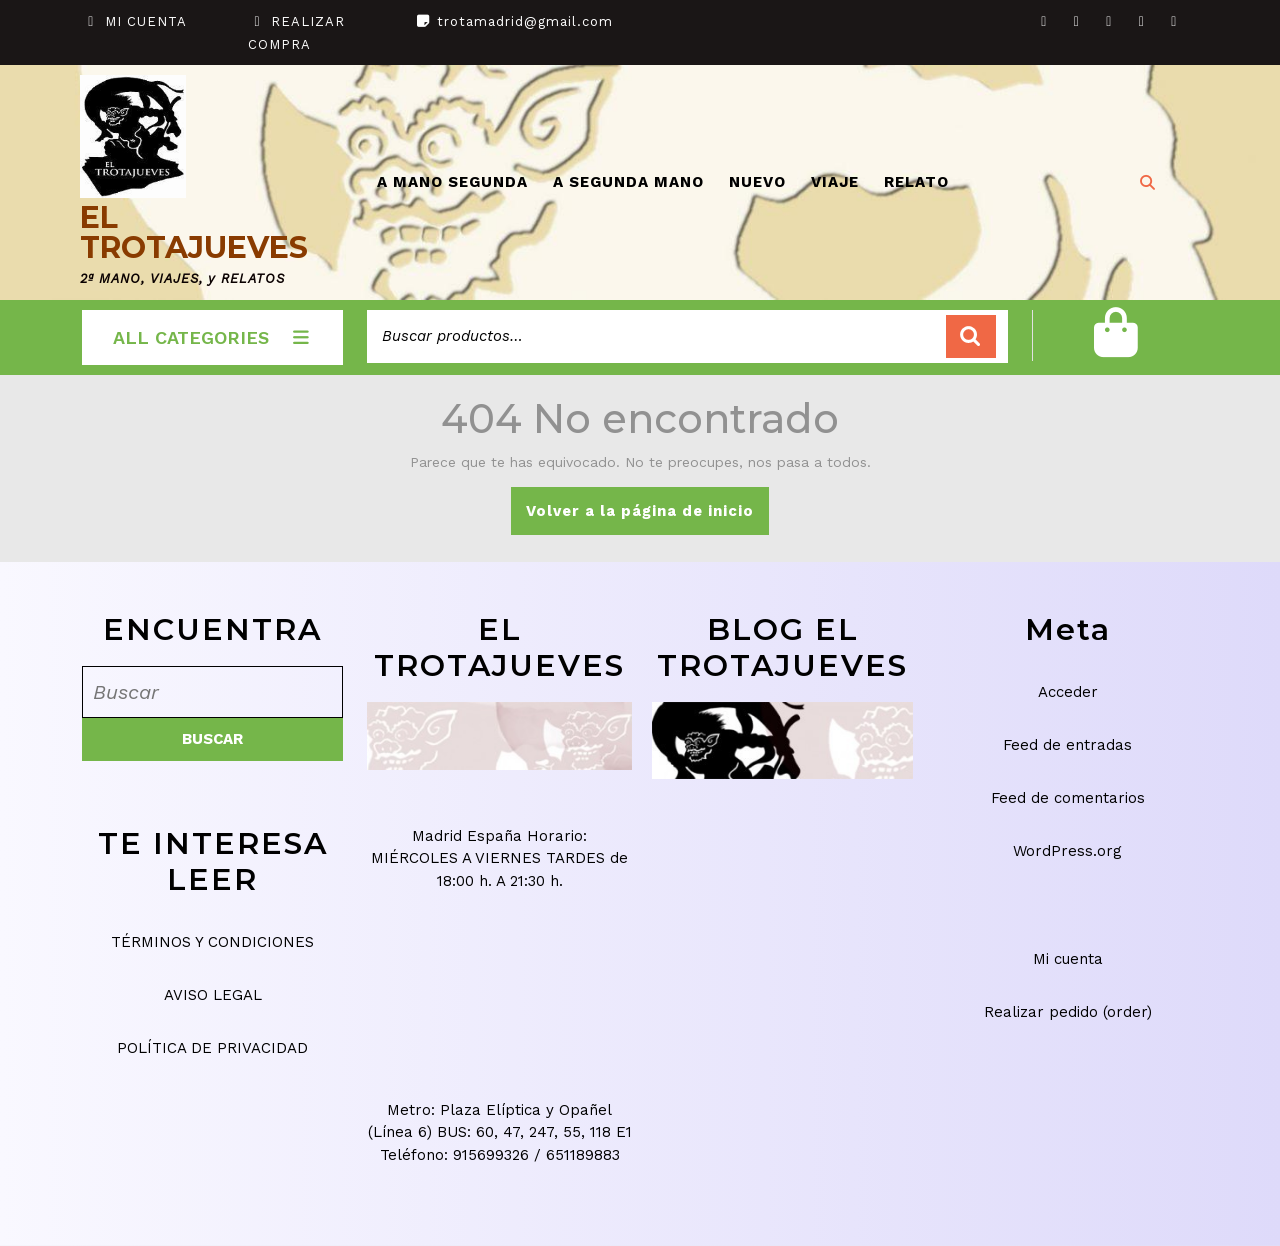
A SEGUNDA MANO (628, 182)
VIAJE (835, 182)
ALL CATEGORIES (212, 337)
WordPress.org (1067, 851)
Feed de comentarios (1068, 798)
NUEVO (757, 182)
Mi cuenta (1068, 959)
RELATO (916, 182)
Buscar (971, 336)
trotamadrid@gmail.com (525, 21)
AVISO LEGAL (213, 995)
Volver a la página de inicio (647, 517)
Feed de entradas (1067, 745)
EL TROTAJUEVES (194, 232)
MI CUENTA (146, 21)
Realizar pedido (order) (1068, 1012)
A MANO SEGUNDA (452, 182)
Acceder (1068, 692)
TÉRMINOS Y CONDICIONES (212, 942)
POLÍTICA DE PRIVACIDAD (212, 1048)
